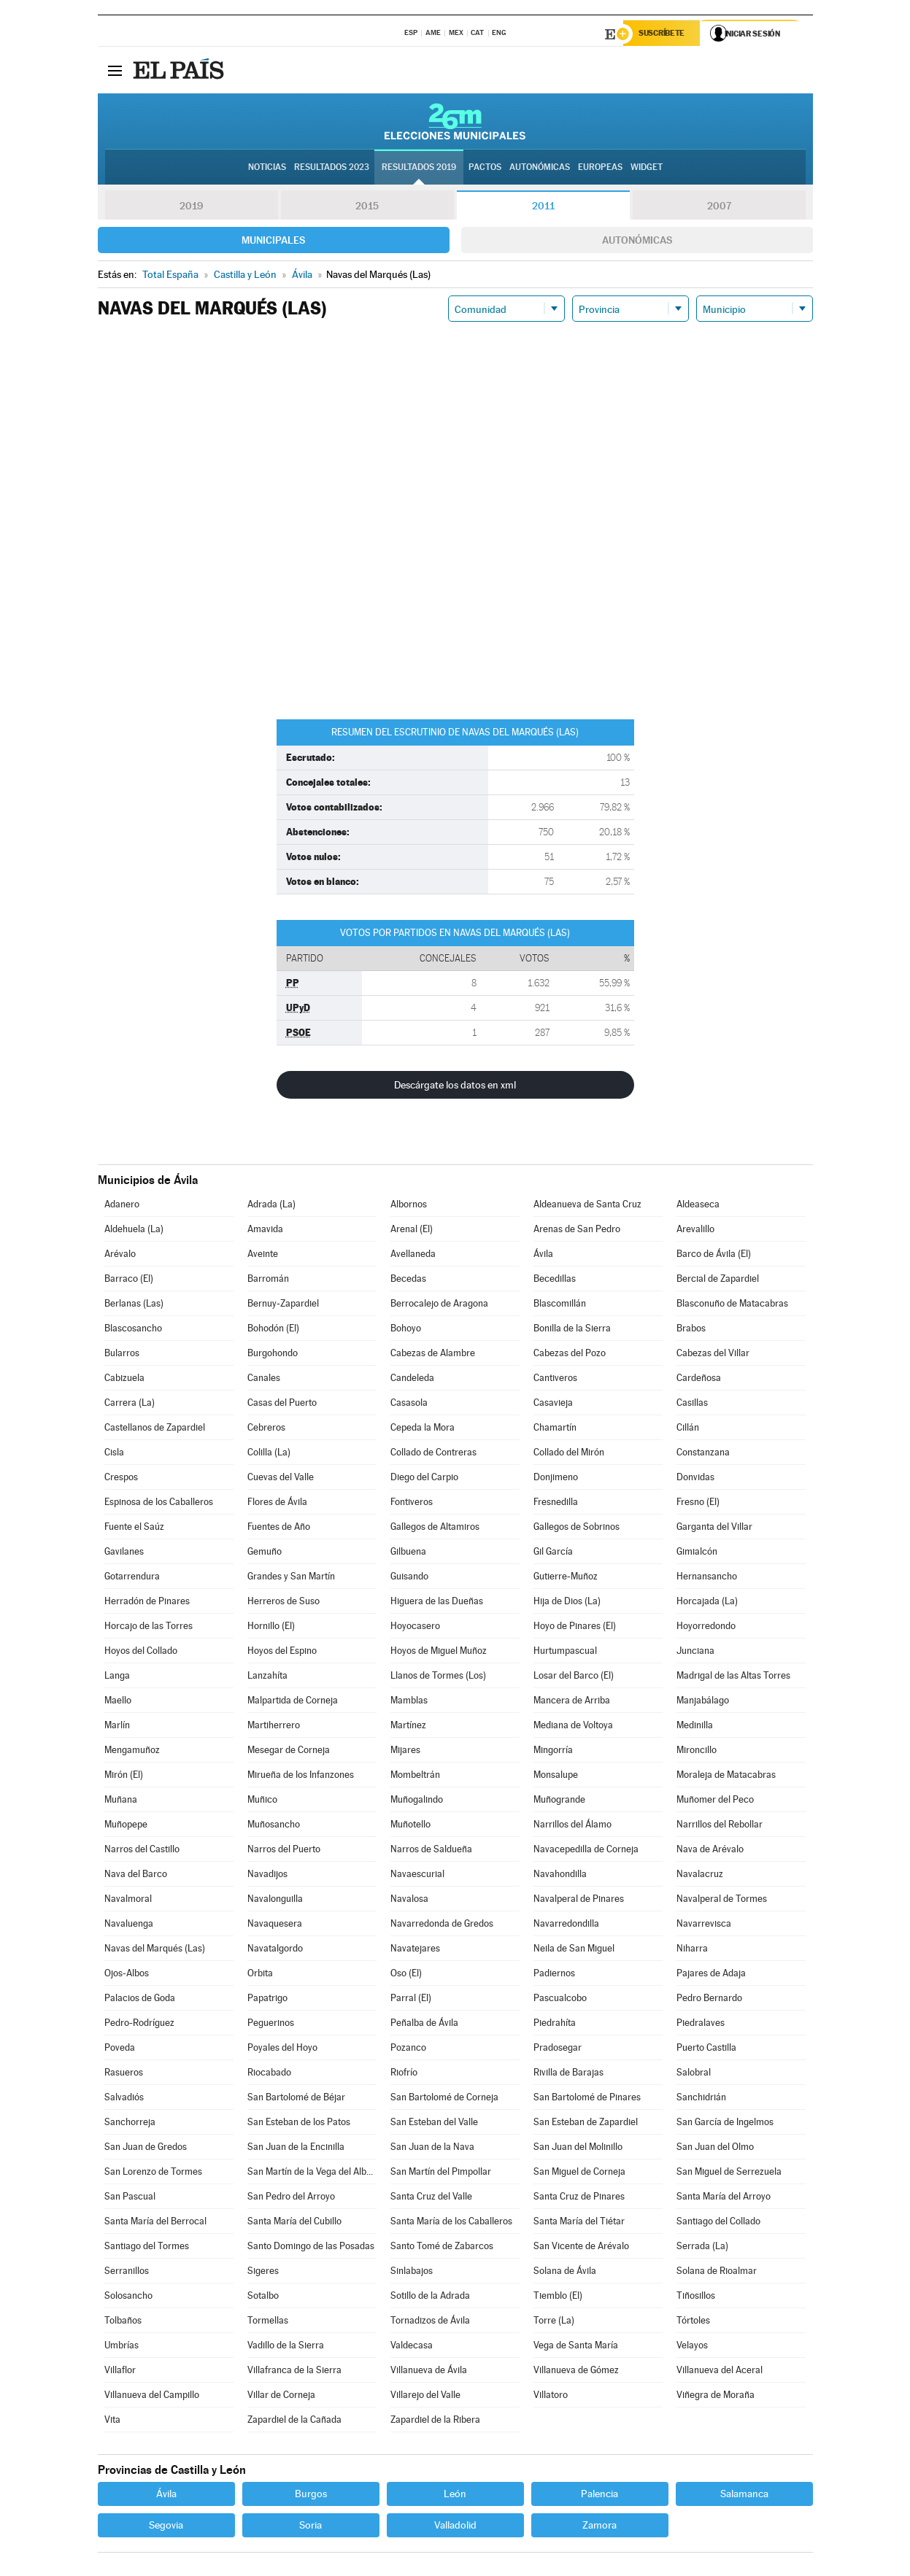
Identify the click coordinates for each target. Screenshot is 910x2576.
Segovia (166, 2526)
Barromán (268, 1280)
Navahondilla (560, 1875)
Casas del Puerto (282, 1404)
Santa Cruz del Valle (431, 2197)
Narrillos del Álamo (572, 1825)
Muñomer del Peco (715, 1800)
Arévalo (120, 1255)
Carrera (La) (129, 1404)
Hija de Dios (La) (567, 1602)
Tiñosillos (695, 2296)
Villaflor (120, 2371)
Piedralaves (700, 2024)
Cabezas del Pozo (569, 1354)
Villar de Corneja (281, 2396)
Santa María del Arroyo (723, 2197)
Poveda (119, 2048)
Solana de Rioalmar (716, 2272)
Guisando (409, 1577)
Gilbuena (408, 1552)
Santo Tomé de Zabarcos (441, 2247)
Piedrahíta (554, 2024)
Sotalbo (263, 2296)
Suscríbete (664, 34)
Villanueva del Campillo (151, 2396)
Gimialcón (696, 1552)
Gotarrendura (132, 1577)
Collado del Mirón (568, 1453)
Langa (117, 1676)
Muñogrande (559, 1800)
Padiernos (554, 1974)
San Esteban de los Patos (298, 2123)
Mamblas (409, 1701)
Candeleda (412, 1379)
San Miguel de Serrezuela (729, 2172)
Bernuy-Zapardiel (283, 1304)
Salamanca (744, 2495)
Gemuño (264, 1552)
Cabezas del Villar (712, 1354)
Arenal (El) (411, 1230)
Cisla (114, 1453)
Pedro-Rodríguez (139, 2024)
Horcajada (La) (707, 1602)
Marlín (117, 1726)
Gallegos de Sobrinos (576, 1528)
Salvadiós (124, 2098)
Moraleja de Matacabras (726, 1776)
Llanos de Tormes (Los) (438, 1676)
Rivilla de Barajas (568, 2073)
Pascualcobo (560, 1999)
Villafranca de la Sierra (294, 2371)
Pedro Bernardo (709, 1999)
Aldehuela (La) (133, 1230)
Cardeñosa (698, 1379)
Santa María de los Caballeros (451, 2222)
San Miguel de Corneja (579, 2172)
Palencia (599, 2495)
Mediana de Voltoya (573, 1726)
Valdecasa (411, 2346)
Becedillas (554, 1280)
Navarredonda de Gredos (441, 1924)
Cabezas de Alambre (432, 1354)
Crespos (121, 1478)
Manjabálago (702, 1701)
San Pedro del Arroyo (291, 2197)
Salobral (693, 2073)
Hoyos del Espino (282, 1652)
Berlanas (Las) (133, 1304)
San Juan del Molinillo (577, 2148)
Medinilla (694, 1726)
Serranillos (126, 2272)
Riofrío (403, 2073)
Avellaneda (413, 1255)
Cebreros (266, 1428)
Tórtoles (693, 2321)
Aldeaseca (698, 1205)
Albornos (408, 1205)
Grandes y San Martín (291, 1577)
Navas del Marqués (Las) (154, 1949)
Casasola (409, 1404)
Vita (112, 2421)
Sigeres (263, 2272)
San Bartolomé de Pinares (587, 2098)
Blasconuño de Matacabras (732, 1304)
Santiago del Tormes (146, 2247)
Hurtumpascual (565, 1652)
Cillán (687, 1428)
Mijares (405, 1751)
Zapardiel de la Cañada (294, 2421)
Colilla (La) (268, 1453)
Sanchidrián (701, 2098)
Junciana (695, 1652)
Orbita (260, 1974)
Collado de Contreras (433, 1453)
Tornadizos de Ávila (430, 2321)
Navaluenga (128, 1924)
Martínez (408, 1726)
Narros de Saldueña (431, 1850)
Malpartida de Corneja (292, 1701)
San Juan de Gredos (145, 2148)
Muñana (120, 1800)
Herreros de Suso (283, 1602)
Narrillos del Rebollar (719, 1825)
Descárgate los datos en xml (455, 1086)
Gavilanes (124, 1552)
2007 (719, 207)
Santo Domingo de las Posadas (310, 2247)
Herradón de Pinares (147, 1602)
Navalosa (409, 1900)
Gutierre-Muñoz (565, 1577)
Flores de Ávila (277, 1503)
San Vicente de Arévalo (581, 2247)
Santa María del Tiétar (579, 2222)
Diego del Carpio (424, 1478)
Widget (647, 168)
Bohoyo (405, 1329)
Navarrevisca (703, 1924)
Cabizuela (124, 1379)
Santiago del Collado (718, 2222)
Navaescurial (417, 1875)
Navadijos (267, 1875)
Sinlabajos (411, 2272)
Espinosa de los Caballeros (158, 1503)
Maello (117, 1701)
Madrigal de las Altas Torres (733, 1676)
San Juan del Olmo (715, 2148)
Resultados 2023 (331, 168)
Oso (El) (406, 1974)
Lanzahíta (267, 1676)
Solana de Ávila (564, 2272)
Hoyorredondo (706, 1627)
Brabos (691, 1329)
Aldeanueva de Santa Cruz (587, 1205)
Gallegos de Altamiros (434, 1528)
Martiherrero (273, 1726)
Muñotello (410, 1825)
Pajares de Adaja (711, 1974)
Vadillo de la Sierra (285, 2346)
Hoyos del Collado (140, 1652)
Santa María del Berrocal (155, 2222)
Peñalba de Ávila (424, 2024)
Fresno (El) (698, 1503)
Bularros (121, 1354)
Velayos (692, 2346)
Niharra (692, 1949)
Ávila (543, 1255)
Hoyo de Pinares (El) (574, 1627)
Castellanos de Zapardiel (154, 1428)
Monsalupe (555, 1776)
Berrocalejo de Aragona (439, 1304)
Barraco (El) (128, 1280)
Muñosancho (273, 1825)
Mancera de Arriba (571, 1701)
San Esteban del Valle (434, 2123)
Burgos (311, 2495)
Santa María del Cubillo (294, 2222)
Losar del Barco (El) (573, 1676)
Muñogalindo (416, 1800)
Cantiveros (555, 1379)
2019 (191, 207)
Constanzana (703, 1453)
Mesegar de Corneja (288, 1751)
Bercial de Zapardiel (717, 1280)
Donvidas (695, 1478)
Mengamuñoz (132, 1751)
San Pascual (129, 2197)
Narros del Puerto (283, 1850)
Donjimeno (555, 1478)
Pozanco (408, 2048)
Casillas (692, 1404)
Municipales (273, 241)
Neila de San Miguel (573, 1949)
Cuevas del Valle (280, 1478)
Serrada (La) (702, 2247)
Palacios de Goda (139, 1999)
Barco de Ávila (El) (713, 1255)
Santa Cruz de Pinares (579, 2197)
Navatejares (415, 1949)
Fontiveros (411, 1503)
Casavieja (553, 1404)
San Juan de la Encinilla (295, 2148)
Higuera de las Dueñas (436, 1602)
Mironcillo (696, 1751)
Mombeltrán (415, 1776)
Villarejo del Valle (425, 2396)
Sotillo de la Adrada (430, 2296)
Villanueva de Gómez (576, 2371)
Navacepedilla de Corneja (586, 1850)
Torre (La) (553, 2321)
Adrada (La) (271, 1205)
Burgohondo (272, 1354)
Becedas (408, 1280)
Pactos (485, 168)
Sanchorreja (129, 2123)
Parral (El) (410, 1999)
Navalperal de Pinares (578, 1900)
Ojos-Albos (126, 1974)
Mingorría (553, 1751)
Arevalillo (695, 1230)
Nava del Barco (135, 1875)
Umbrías (121, 2346)
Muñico (262, 1800)
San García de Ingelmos (725, 2123)
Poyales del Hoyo (282, 2048)
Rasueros (123, 2073)
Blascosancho (133, 1329)
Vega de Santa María (575, 2346)
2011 (543, 207)
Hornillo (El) (271, 1627)
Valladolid (455, 2526)
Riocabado (269, 2073)
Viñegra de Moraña (715, 2396)
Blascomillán (559, 1304)
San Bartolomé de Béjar (296, 2098)
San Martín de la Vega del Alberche (311, 2172)
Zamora (599, 2526)
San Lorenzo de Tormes (153, 2172)
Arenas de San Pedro (576, 1230)
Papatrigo (267, 1999)
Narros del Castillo (142, 1850)
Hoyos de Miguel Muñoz (438, 1652)
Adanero (121, 1205)
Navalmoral (128, 1900)
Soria (310, 2526)
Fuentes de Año (278, 1528)
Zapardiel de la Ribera (435, 2421)
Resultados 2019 (419, 168)
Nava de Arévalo (710, 1850)
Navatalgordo (275, 1949)
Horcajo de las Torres (148, 1627)
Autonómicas (637, 241)
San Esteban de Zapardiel (585, 2123)
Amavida (265, 1230)
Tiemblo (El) (557, 2296)
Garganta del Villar (714, 1528)
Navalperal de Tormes (721, 1900)
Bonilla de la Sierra (572, 1329)
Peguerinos (270, 2024)
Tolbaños (123, 2321)
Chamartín (555, 1428)
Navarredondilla (566, 1924)
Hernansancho (706, 1577)
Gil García (553, 1552)
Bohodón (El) (273, 1329)
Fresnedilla (555, 1503)
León (455, 2495)
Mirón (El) (123, 1776)
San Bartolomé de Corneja (444, 2098)
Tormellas (267, 2321)
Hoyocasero (415, 1627)
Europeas (600, 168)
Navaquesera (274, 1924)
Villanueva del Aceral (719, 2371)
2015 (367, 207)
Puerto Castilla (706, 2048)
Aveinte (262, 1255)
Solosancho (128, 2296)
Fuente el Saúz (134, 1528)
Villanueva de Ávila (428, 2371)
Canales (263, 1379)
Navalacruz (699, 1875)
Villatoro (550, 2396)
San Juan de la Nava (432, 2148)
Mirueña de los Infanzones (300, 1776)
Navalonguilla (275, 1900)
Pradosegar (557, 2048)
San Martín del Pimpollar (440, 2172)
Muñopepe (125, 1825)
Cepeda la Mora (422, 1428)
